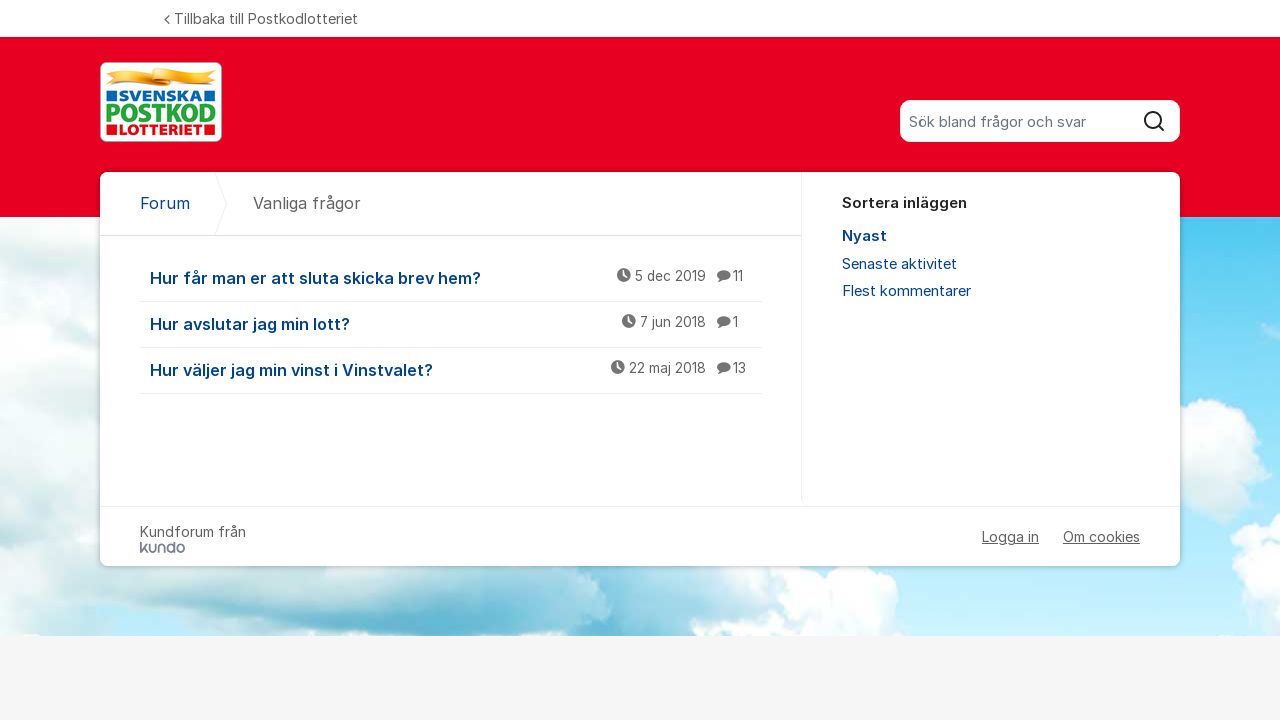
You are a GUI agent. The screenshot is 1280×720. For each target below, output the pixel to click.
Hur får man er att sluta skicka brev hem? (456, 277)
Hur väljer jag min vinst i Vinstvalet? (456, 369)
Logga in (1010, 536)
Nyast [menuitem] (864, 236)
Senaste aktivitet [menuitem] (899, 264)
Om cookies (1101, 536)
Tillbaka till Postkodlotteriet (261, 18)
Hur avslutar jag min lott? (456, 323)
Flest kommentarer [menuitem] (906, 291)
